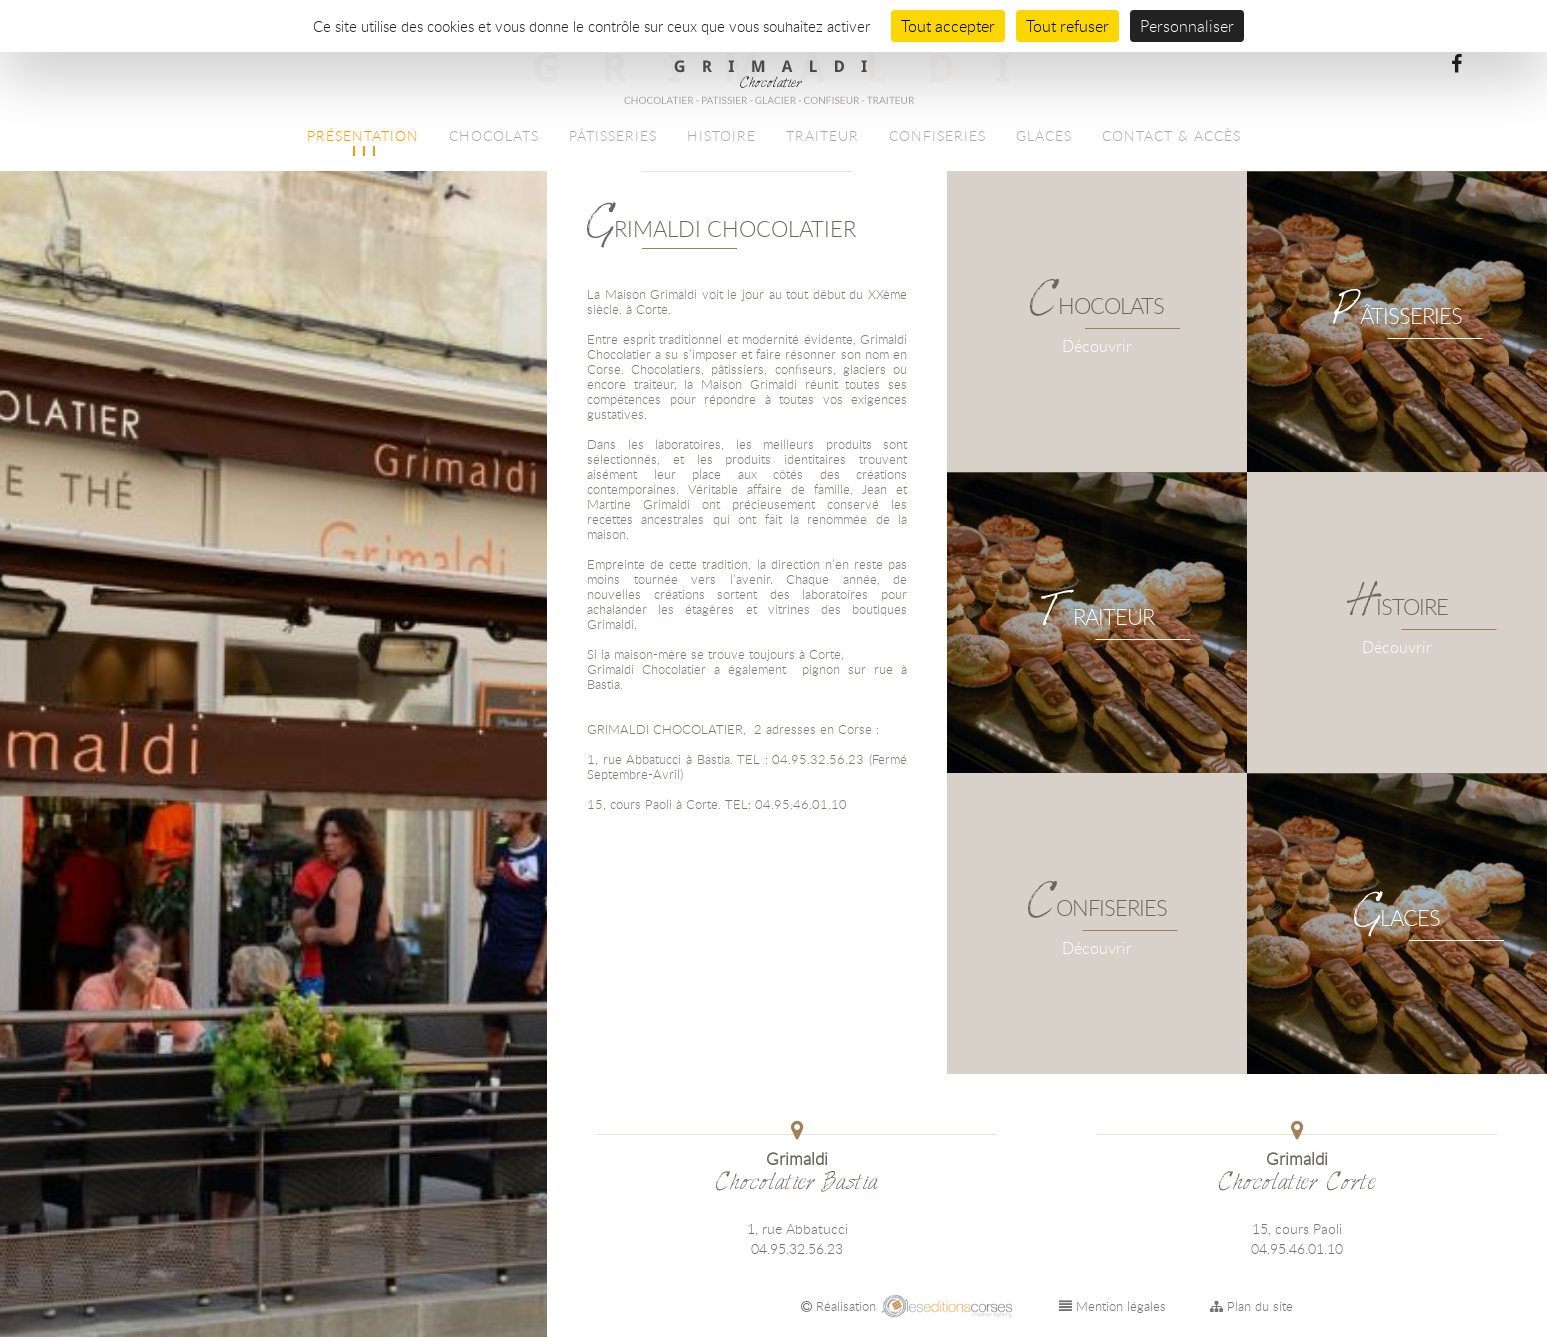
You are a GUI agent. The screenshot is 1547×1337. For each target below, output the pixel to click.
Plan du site (1251, 1306)
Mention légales (1112, 1306)
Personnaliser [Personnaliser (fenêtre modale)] (1187, 26)
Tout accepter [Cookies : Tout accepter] (948, 26)
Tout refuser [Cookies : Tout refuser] (1067, 26)
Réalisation (908, 1306)
